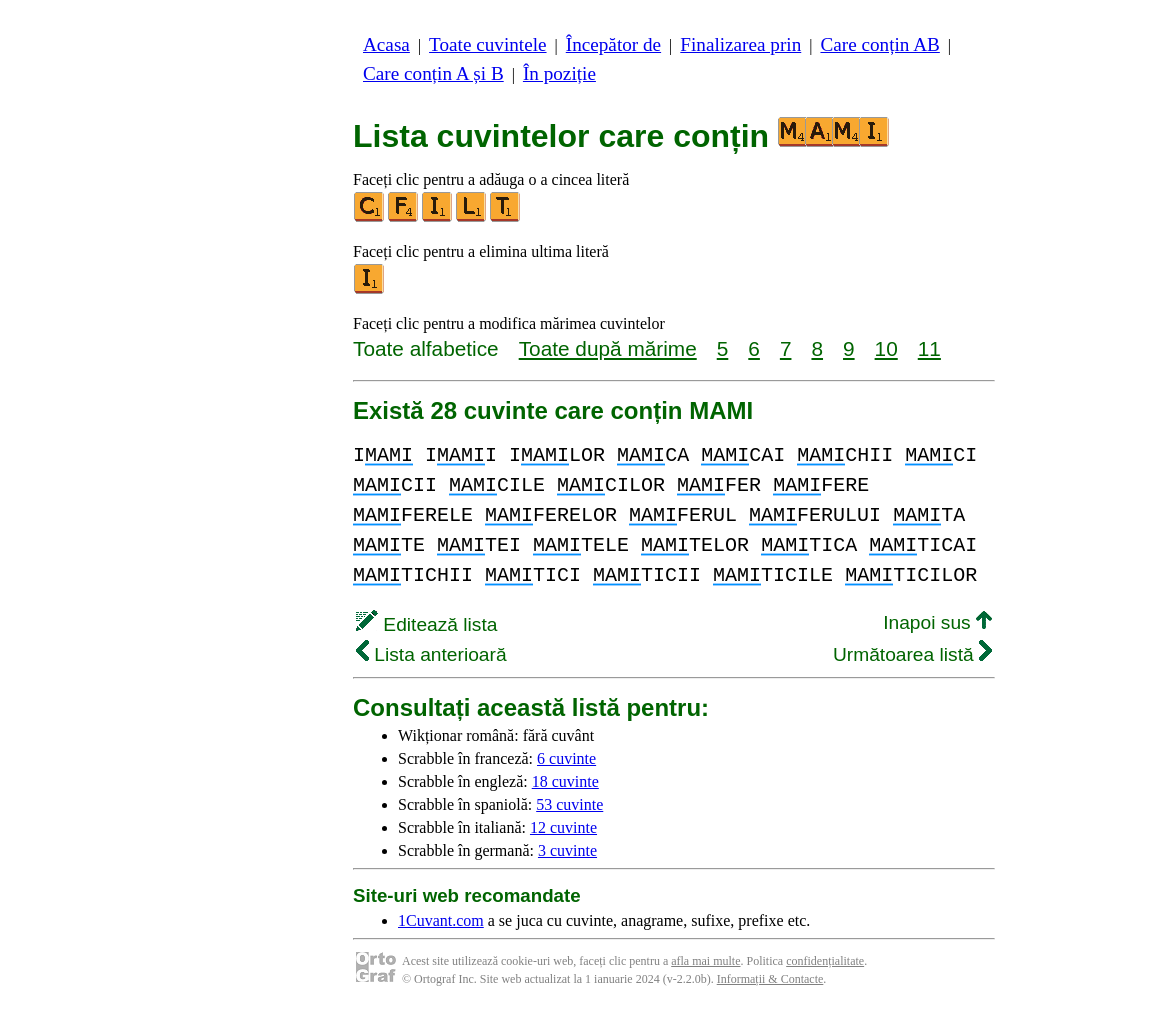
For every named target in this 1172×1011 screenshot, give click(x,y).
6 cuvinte (566, 758)
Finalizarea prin (740, 44)
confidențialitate (825, 961)
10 (886, 348)
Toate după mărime (608, 348)
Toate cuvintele (487, 44)
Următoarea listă (912, 654)
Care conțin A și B (433, 73)
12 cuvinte (563, 827)
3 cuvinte (567, 850)
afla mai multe (705, 961)
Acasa (386, 44)
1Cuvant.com (441, 920)
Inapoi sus (937, 622)
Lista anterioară (431, 654)
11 (929, 348)
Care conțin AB (879, 44)
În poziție (559, 73)
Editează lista (426, 624)
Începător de (613, 44)
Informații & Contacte (770, 979)
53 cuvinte (569, 804)
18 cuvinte (565, 781)
